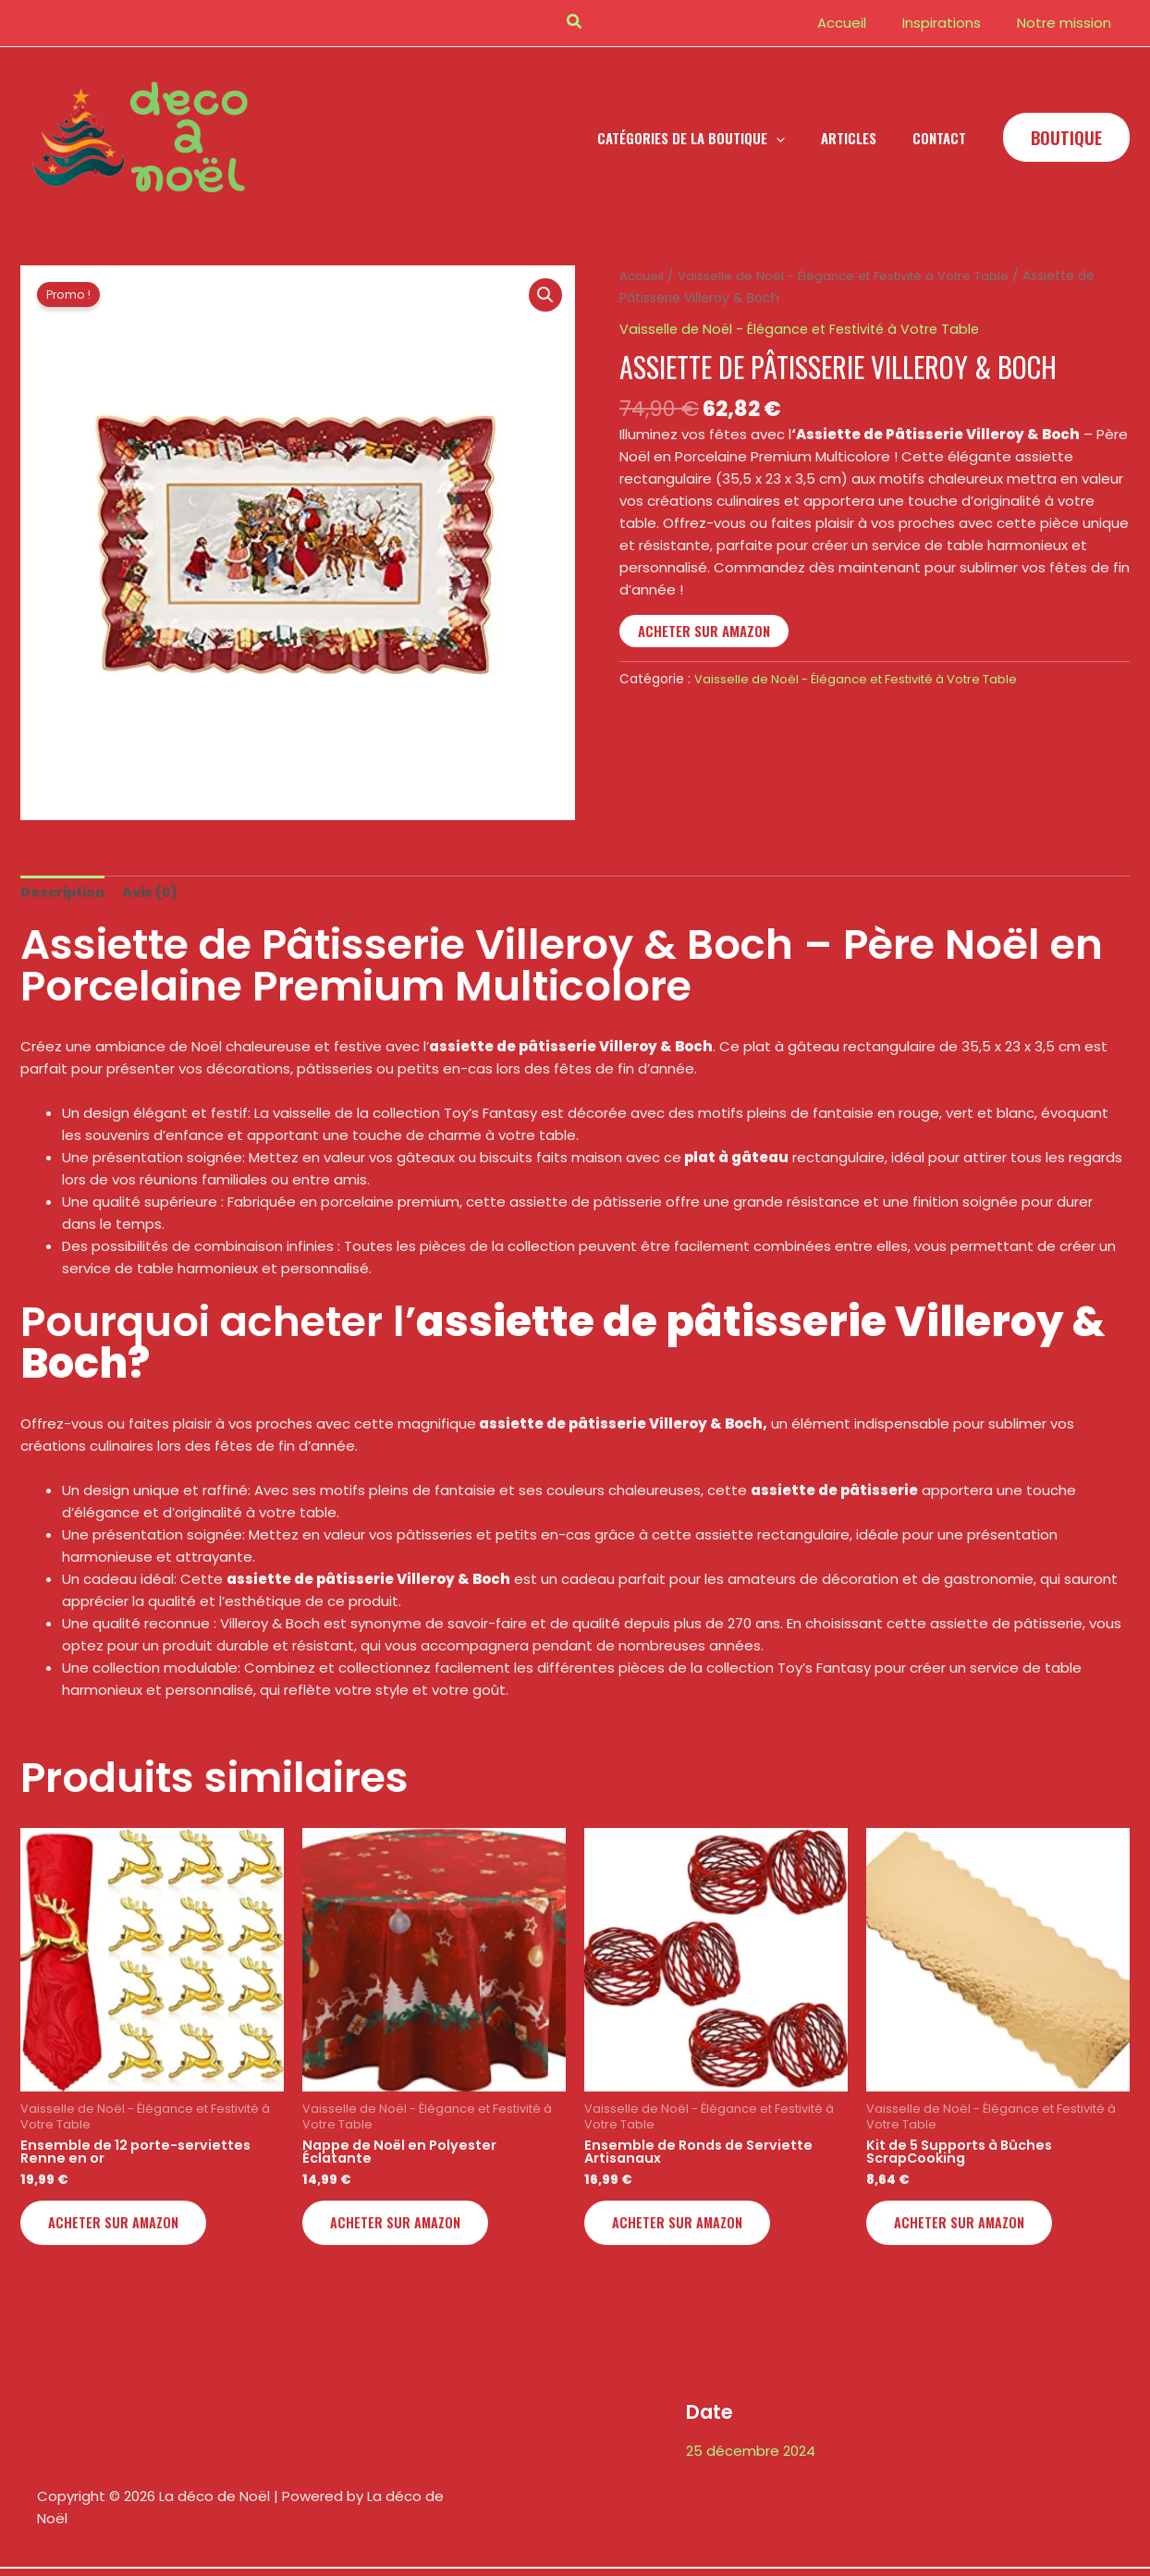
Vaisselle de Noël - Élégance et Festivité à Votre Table (853, 276)
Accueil (643, 276)
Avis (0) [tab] (156, 892)
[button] (575, 23)
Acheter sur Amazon (704, 630)
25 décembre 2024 (750, 2456)
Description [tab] (64, 892)
